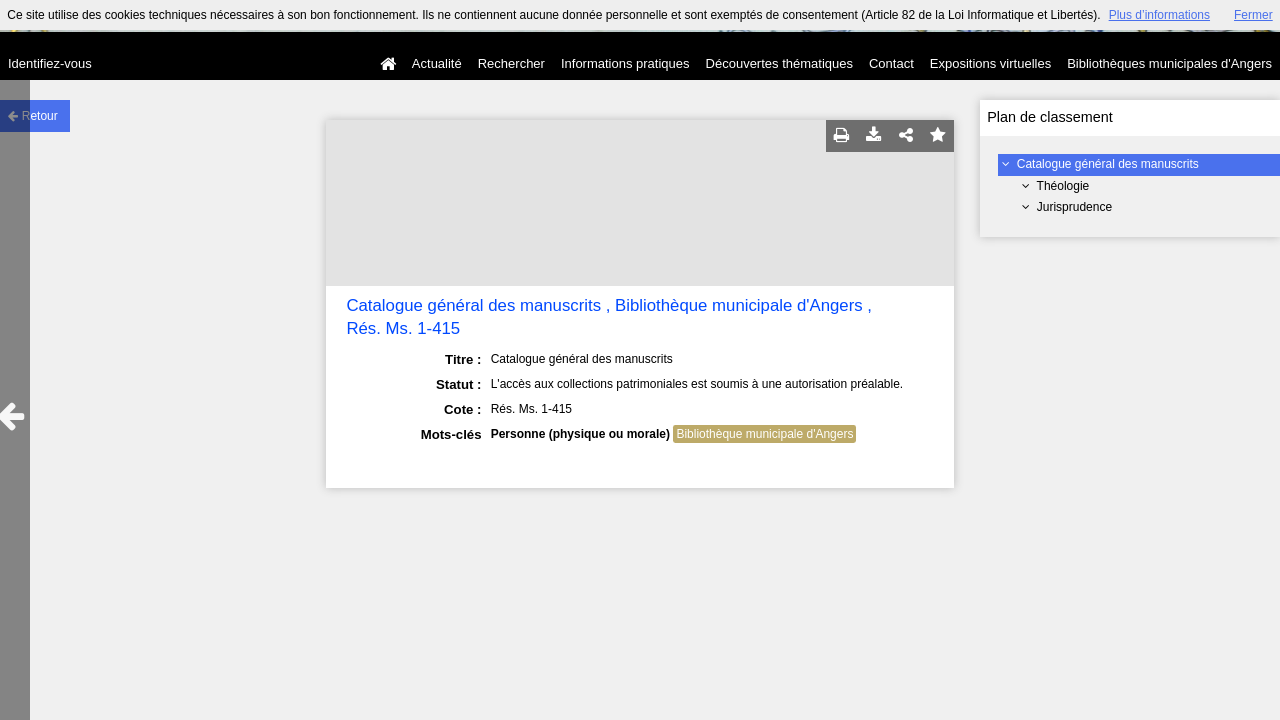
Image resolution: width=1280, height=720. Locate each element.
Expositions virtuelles (990, 63)
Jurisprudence (1074, 207)
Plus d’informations (1159, 15)
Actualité (437, 63)
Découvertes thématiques (779, 63)
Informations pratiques (625, 63)
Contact (891, 63)
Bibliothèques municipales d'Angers (1169, 63)
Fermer (1253, 15)
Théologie (1063, 186)
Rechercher (511, 63)
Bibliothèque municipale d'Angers (764, 434)
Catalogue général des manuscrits (1108, 164)
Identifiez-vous (50, 63)
